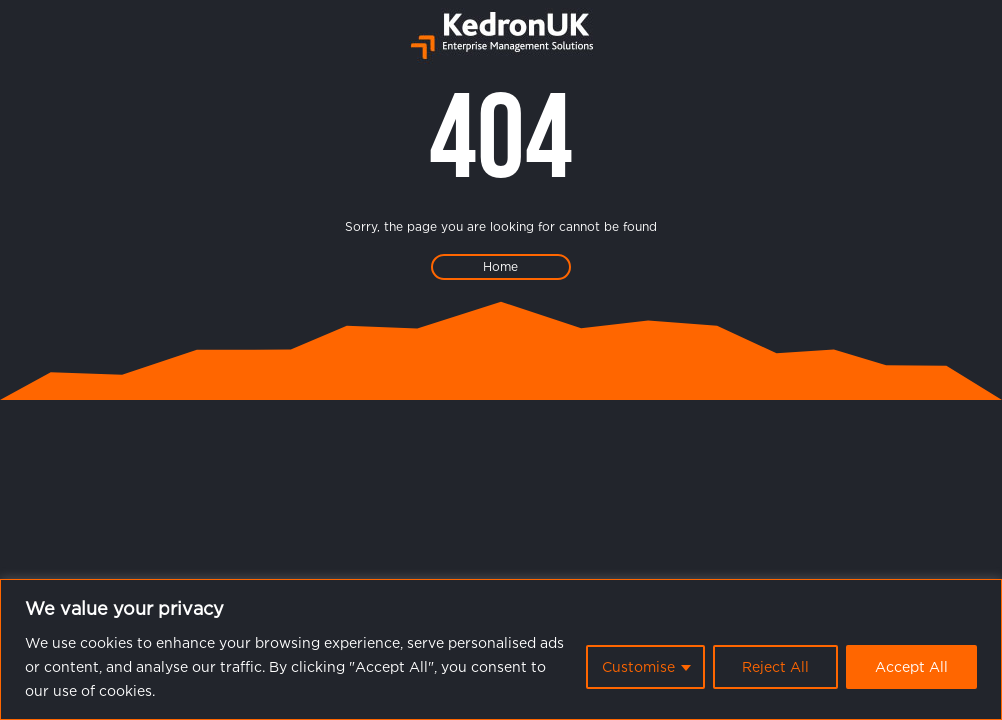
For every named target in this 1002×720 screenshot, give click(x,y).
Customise (638, 666)
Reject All (775, 666)
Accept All (911, 666)
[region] (501, 649)
